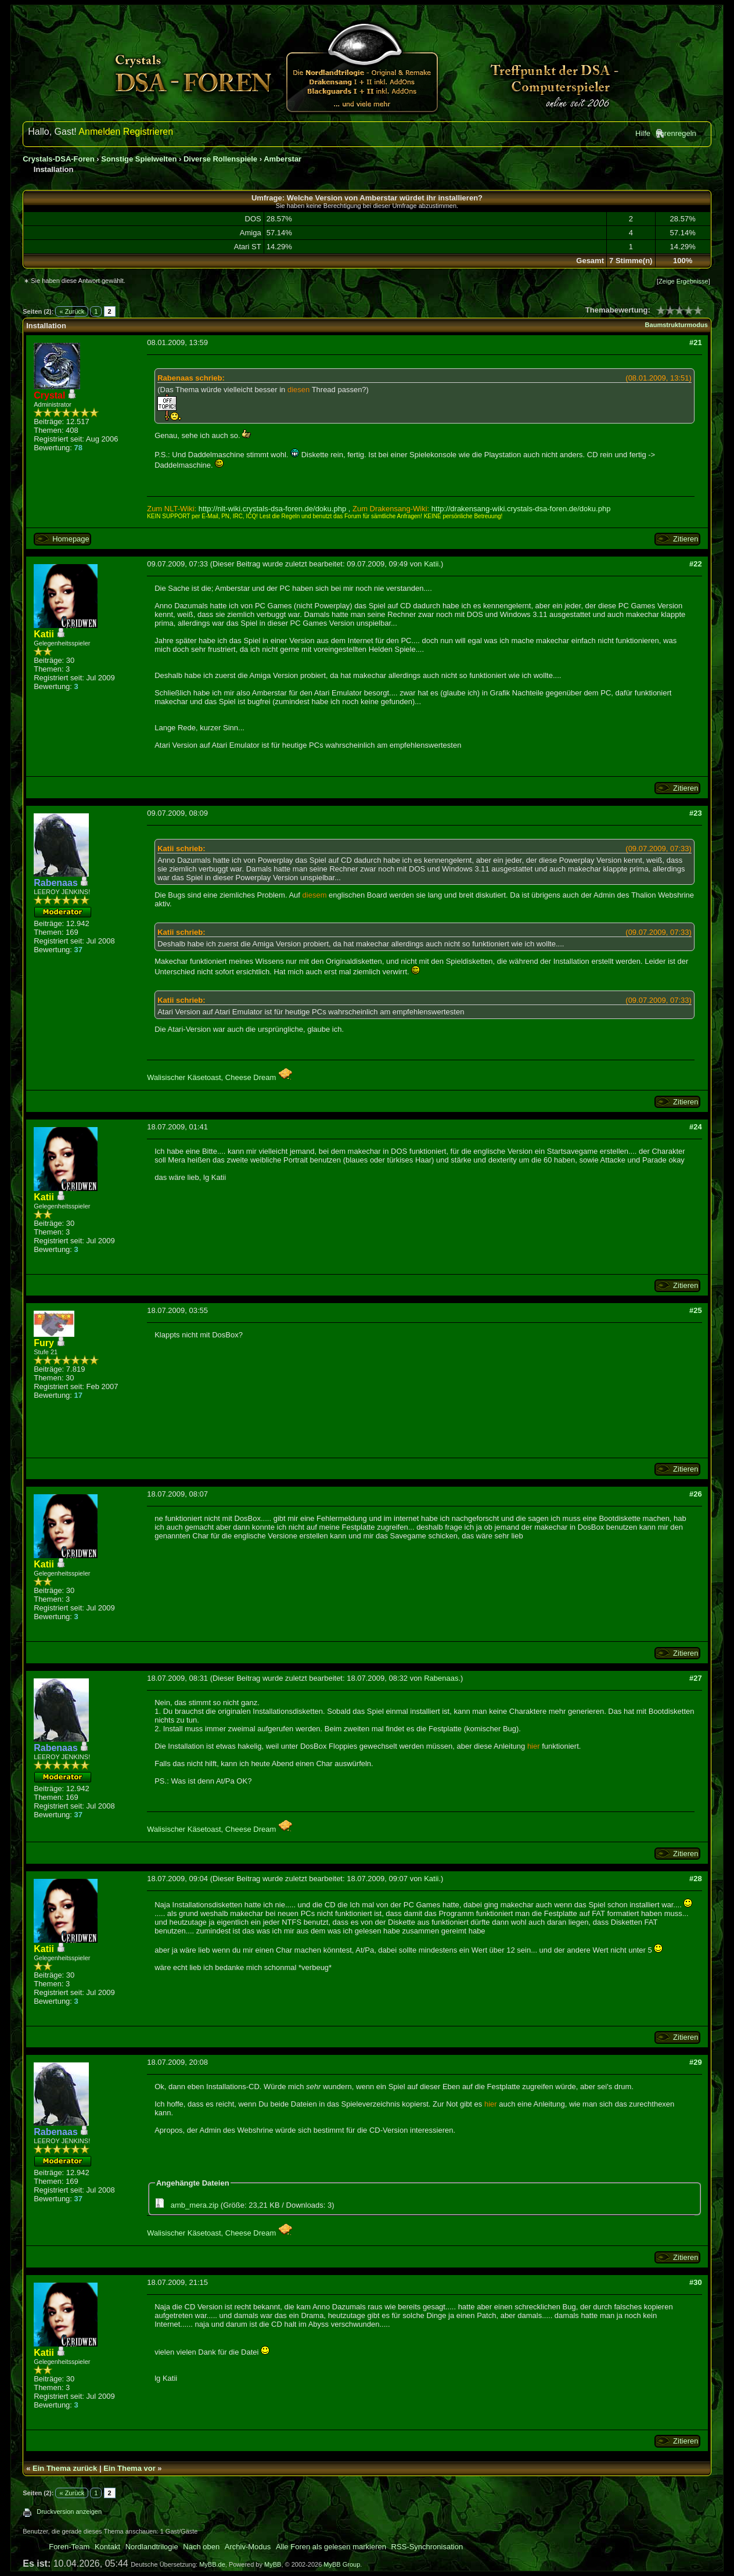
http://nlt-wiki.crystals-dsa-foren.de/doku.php (272, 508)
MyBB (272, 2564)
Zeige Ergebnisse (683, 281)
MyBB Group (341, 2564)
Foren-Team (69, 2546)
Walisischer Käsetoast (184, 1077)
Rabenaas (441, 1678)
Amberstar (282, 159)
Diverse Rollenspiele (220, 159)
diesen (298, 389)
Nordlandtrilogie (151, 2546)
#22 (695, 563)
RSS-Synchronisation (427, 2546)
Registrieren (148, 132)
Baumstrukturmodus (676, 324)
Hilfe (642, 133)
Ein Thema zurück (65, 2468)
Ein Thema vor (129, 2468)
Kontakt (107, 2546)
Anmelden (99, 132)
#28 (695, 1878)
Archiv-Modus (248, 2546)
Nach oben (201, 2546)
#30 (695, 2282)
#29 (695, 2062)
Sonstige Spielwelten (139, 159)
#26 (695, 1494)
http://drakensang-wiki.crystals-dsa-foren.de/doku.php (521, 508)
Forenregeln (676, 133)
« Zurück (71, 311)
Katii (431, 563)
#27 (695, 1678)
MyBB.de (212, 2564)
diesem (315, 895)
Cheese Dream (259, 1077)
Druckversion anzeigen (69, 2511)
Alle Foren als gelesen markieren (331, 2546)
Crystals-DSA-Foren (59, 159)
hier (533, 1746)
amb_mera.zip (194, 2205)
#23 (695, 813)
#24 (695, 1126)
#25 (695, 1310)
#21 (695, 342)
